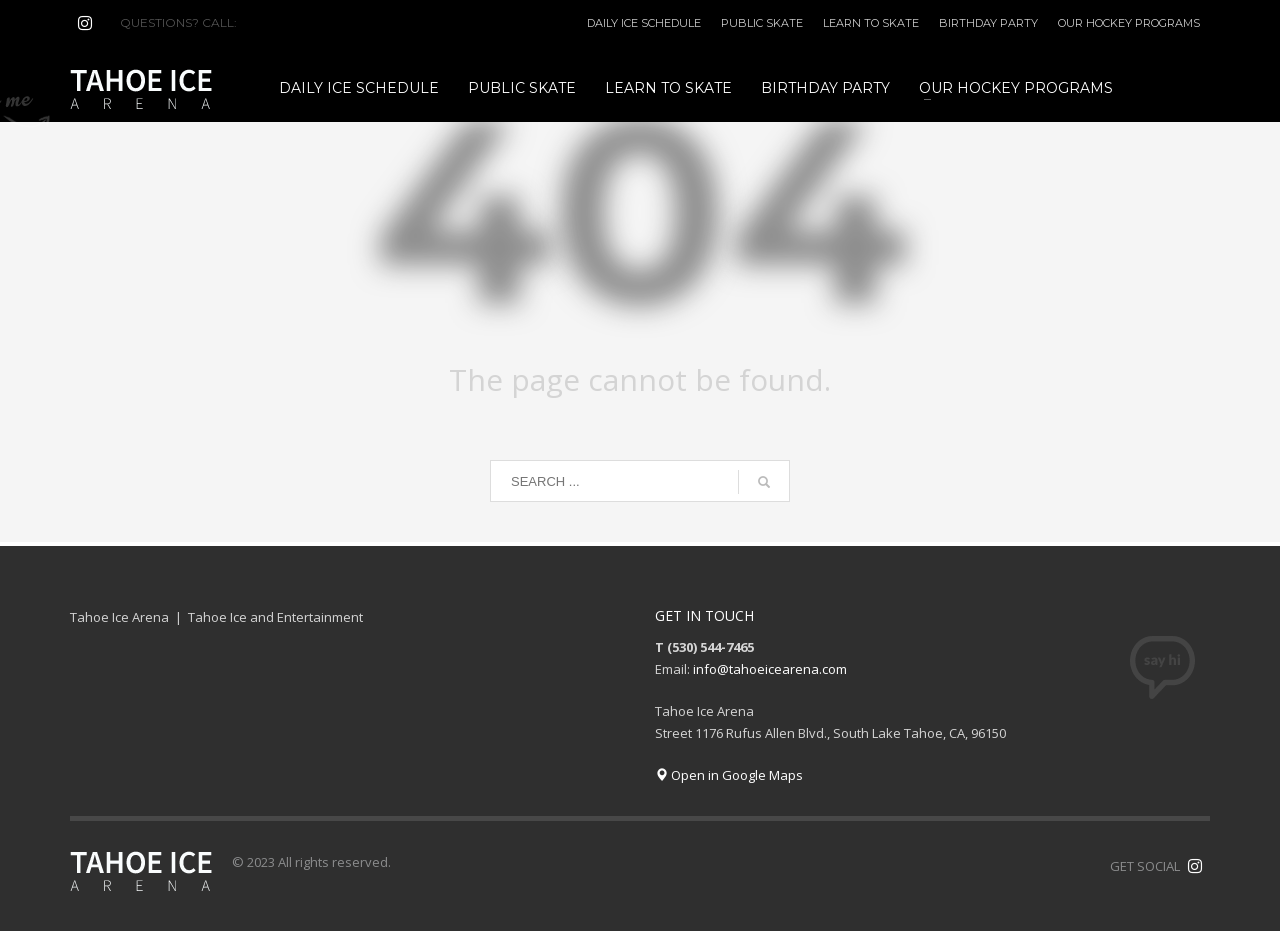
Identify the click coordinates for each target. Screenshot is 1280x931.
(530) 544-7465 (288, 22)
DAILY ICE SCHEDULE (644, 23)
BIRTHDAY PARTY (988, 23)
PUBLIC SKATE (762, 23)
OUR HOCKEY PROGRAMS (1129, 23)
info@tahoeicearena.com (770, 669)
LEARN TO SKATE (871, 23)
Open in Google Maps (729, 775)
